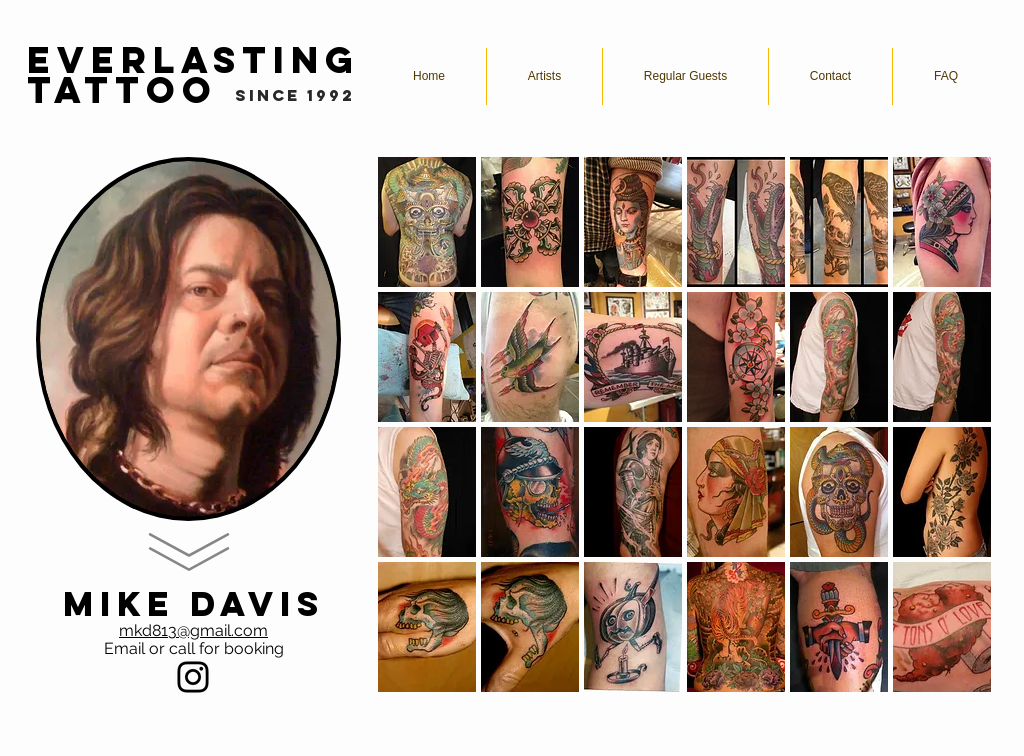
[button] (427, 222)
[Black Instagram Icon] (193, 677)
